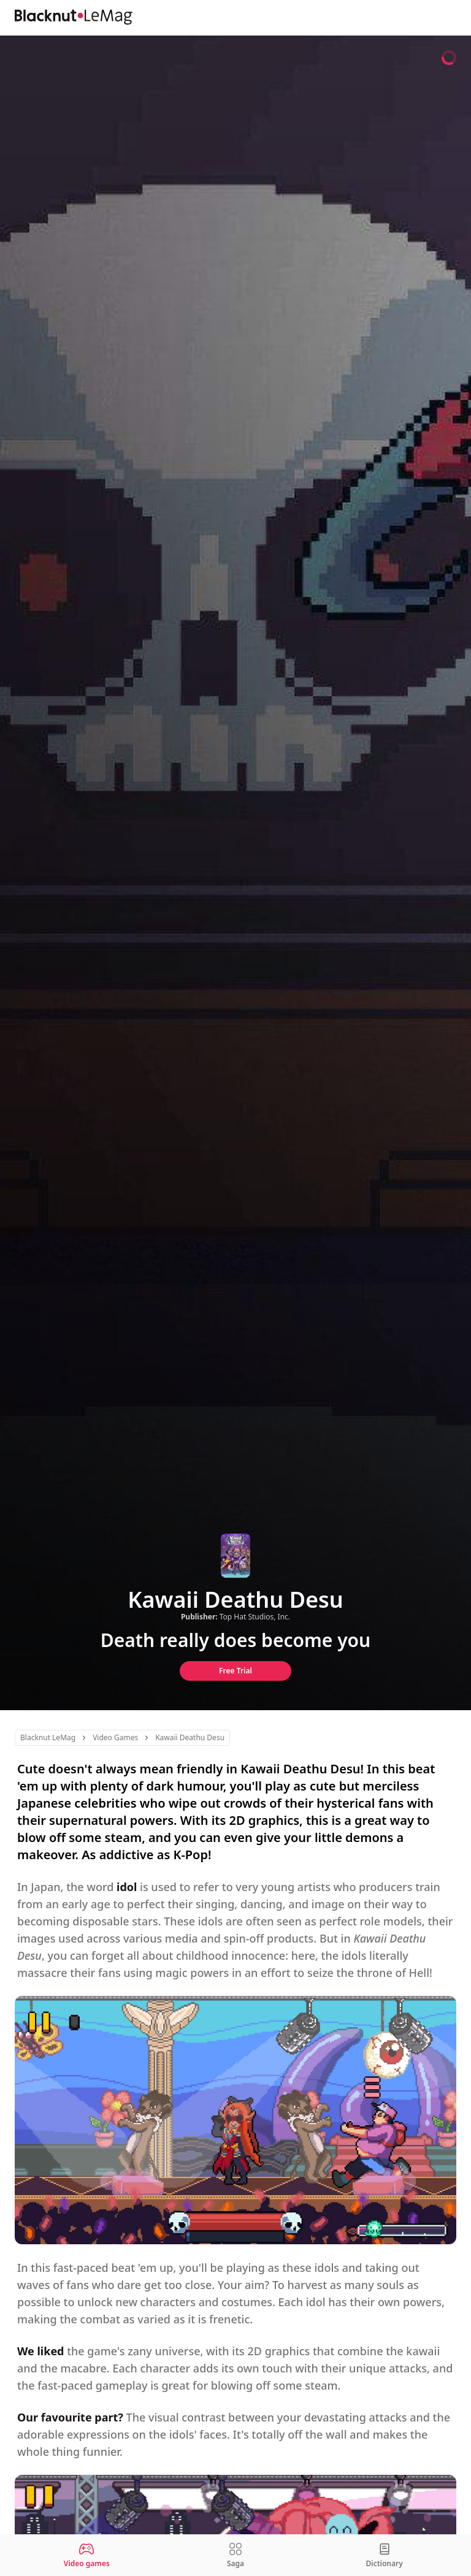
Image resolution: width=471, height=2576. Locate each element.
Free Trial (235, 1670)
